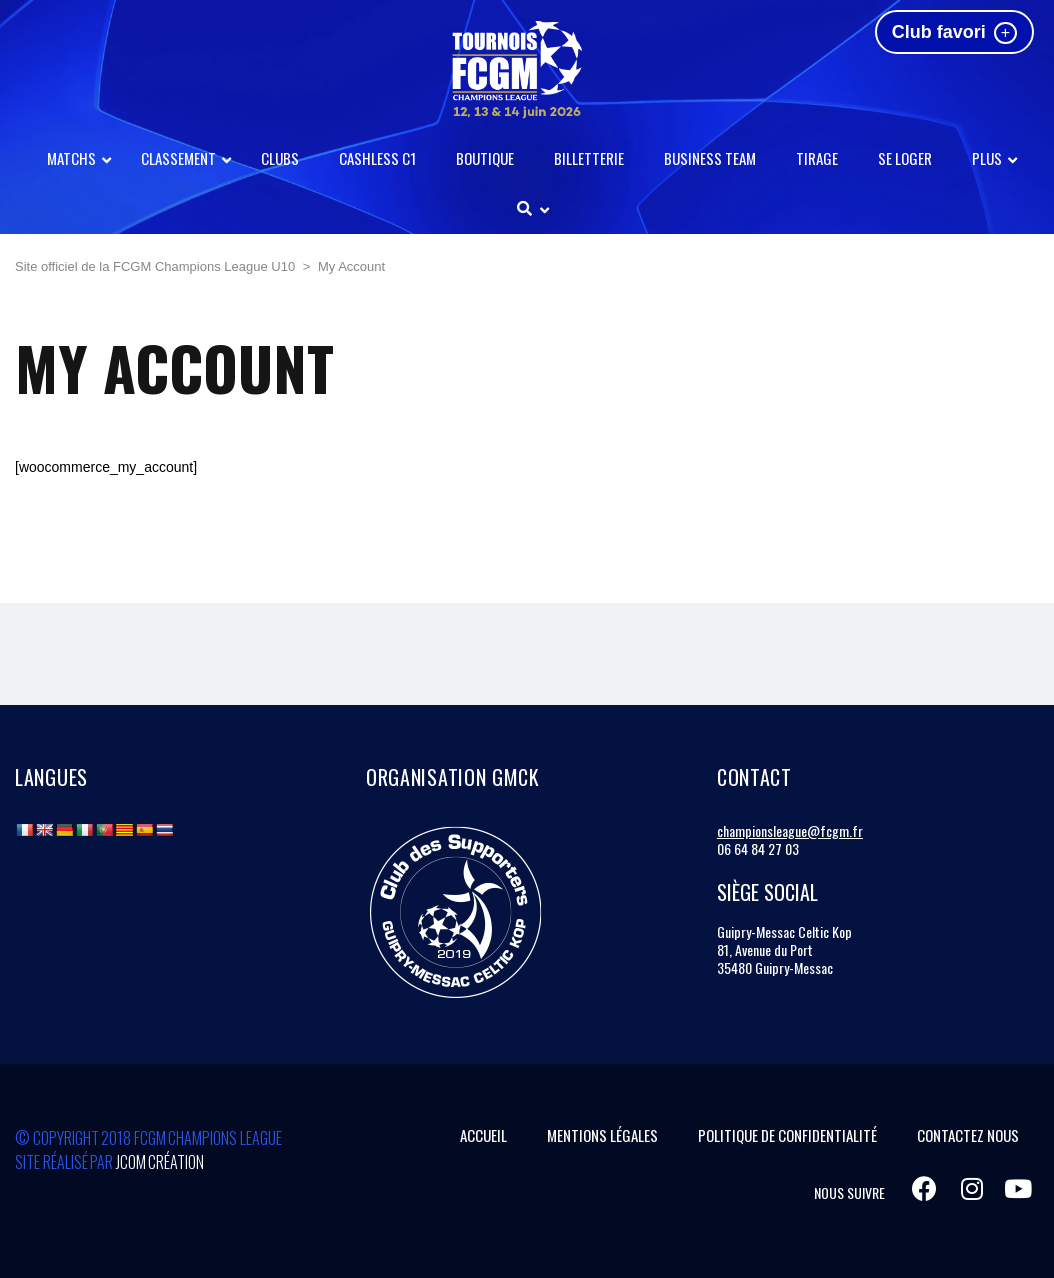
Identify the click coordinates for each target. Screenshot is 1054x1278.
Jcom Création (160, 1162)
